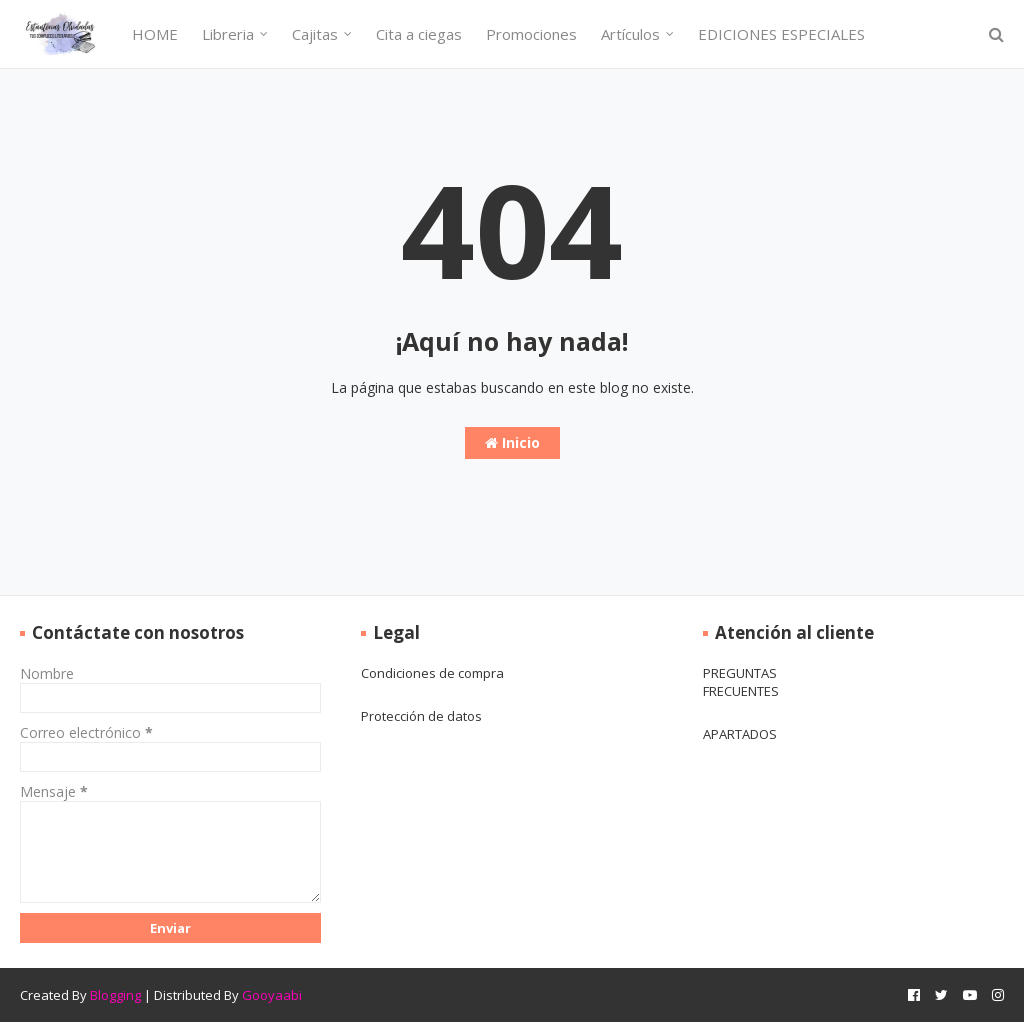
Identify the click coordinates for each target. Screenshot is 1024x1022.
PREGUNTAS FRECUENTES (741, 682)
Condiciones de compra (432, 673)
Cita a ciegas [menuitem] (419, 34)
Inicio (512, 442)
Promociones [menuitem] (531, 34)
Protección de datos (421, 716)
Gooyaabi (272, 995)
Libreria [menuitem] (228, 34)
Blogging (115, 995)
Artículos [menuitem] (630, 34)
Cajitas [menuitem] (315, 34)
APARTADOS (740, 734)
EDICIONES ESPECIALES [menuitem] (781, 34)
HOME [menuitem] (155, 34)
